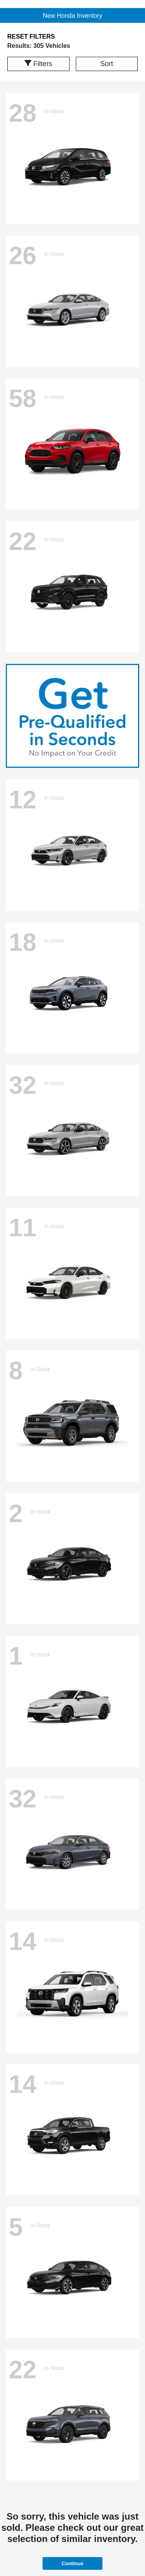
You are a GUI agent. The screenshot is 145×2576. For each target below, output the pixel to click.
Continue (72, 2563)
